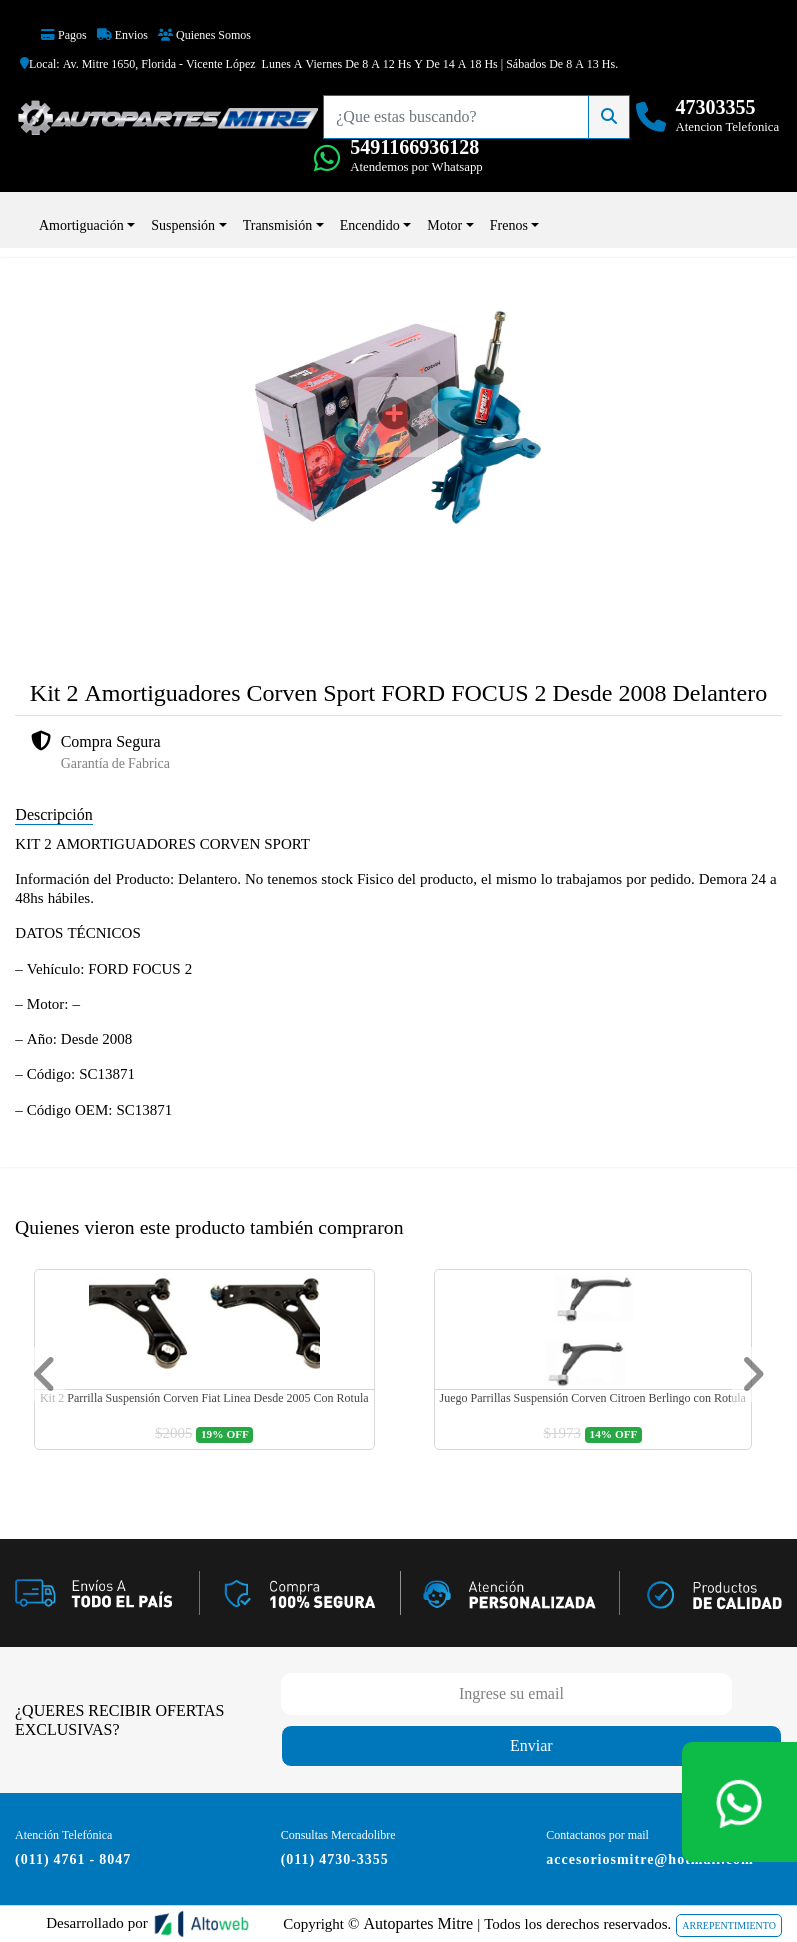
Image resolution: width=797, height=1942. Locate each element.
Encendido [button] (370, 225)
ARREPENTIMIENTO (729, 1925)
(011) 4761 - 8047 (73, 1859)
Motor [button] (444, 225)
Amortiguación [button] (81, 225)
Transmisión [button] (278, 225)
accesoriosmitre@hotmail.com (649, 1859)
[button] (45, 1374)
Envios (122, 35)
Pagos (64, 35)
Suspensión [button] (183, 225)
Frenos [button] (509, 225)
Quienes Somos (204, 35)
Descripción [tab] (53, 814)
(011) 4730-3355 (335, 1859)
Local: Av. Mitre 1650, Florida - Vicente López (138, 64)
